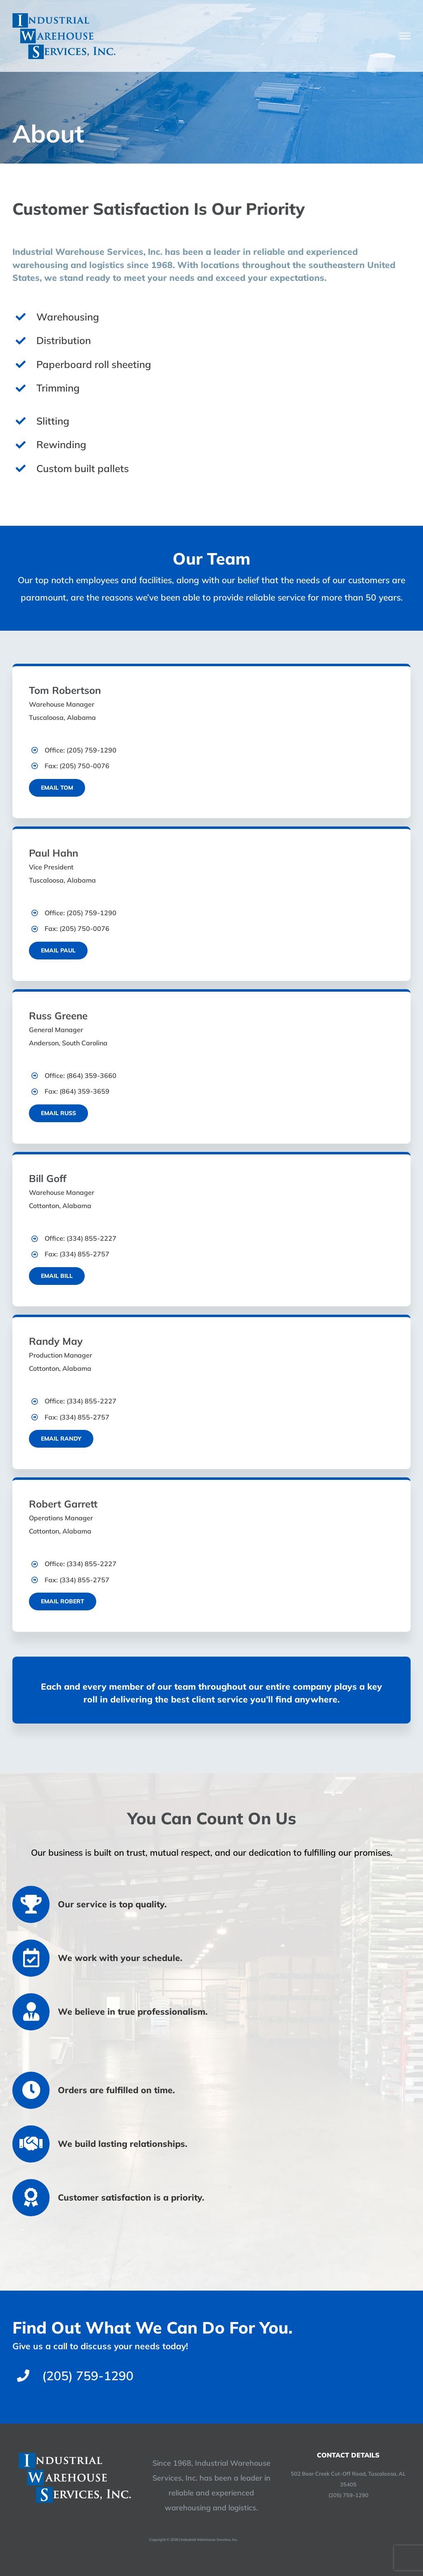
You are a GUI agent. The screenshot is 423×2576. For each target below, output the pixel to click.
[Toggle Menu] (405, 36)
